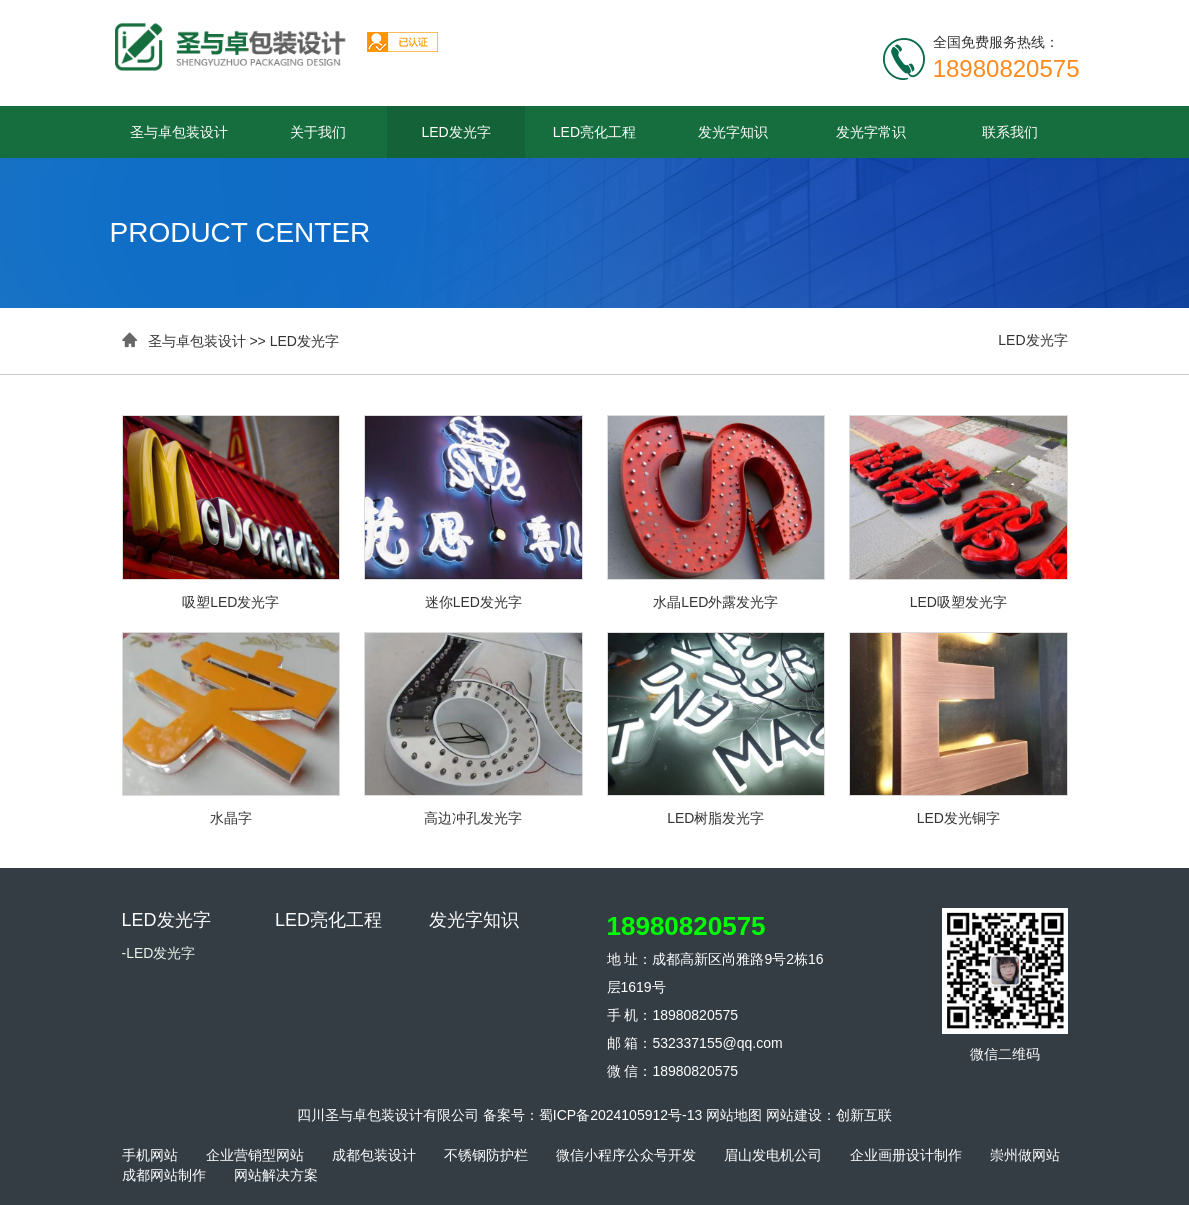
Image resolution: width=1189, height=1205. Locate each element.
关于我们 (318, 132)
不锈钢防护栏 (486, 1155)
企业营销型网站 (255, 1155)
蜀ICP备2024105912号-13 (620, 1115)
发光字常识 (871, 132)
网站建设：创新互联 (829, 1115)
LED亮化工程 (594, 132)
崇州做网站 (1025, 1155)
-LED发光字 (159, 953)
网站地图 (734, 1115)
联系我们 (1010, 132)
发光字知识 (733, 132)
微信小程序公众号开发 (626, 1155)
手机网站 (150, 1155)
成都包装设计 (374, 1155)
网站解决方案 (276, 1175)
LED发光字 (455, 132)
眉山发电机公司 (773, 1155)
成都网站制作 (164, 1175)
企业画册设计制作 (906, 1155)
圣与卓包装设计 (179, 132)
